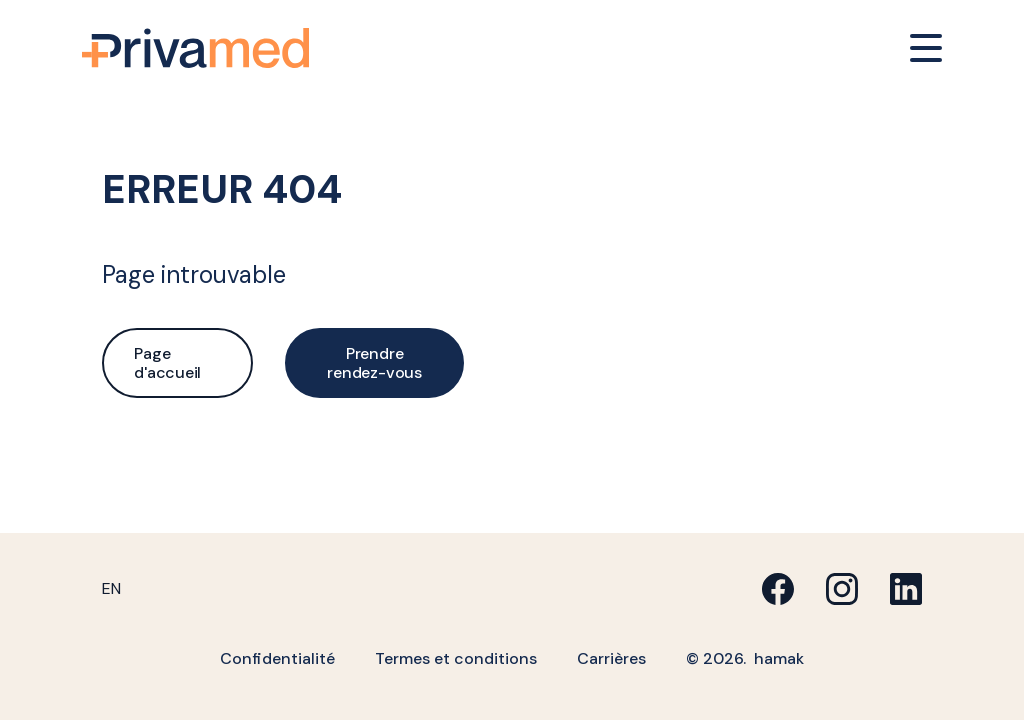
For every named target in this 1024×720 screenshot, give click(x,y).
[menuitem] (111, 589)
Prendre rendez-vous (374, 363)
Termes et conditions (456, 658)
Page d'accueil (167, 363)
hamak (779, 658)
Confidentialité (277, 658)
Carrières (611, 658)
